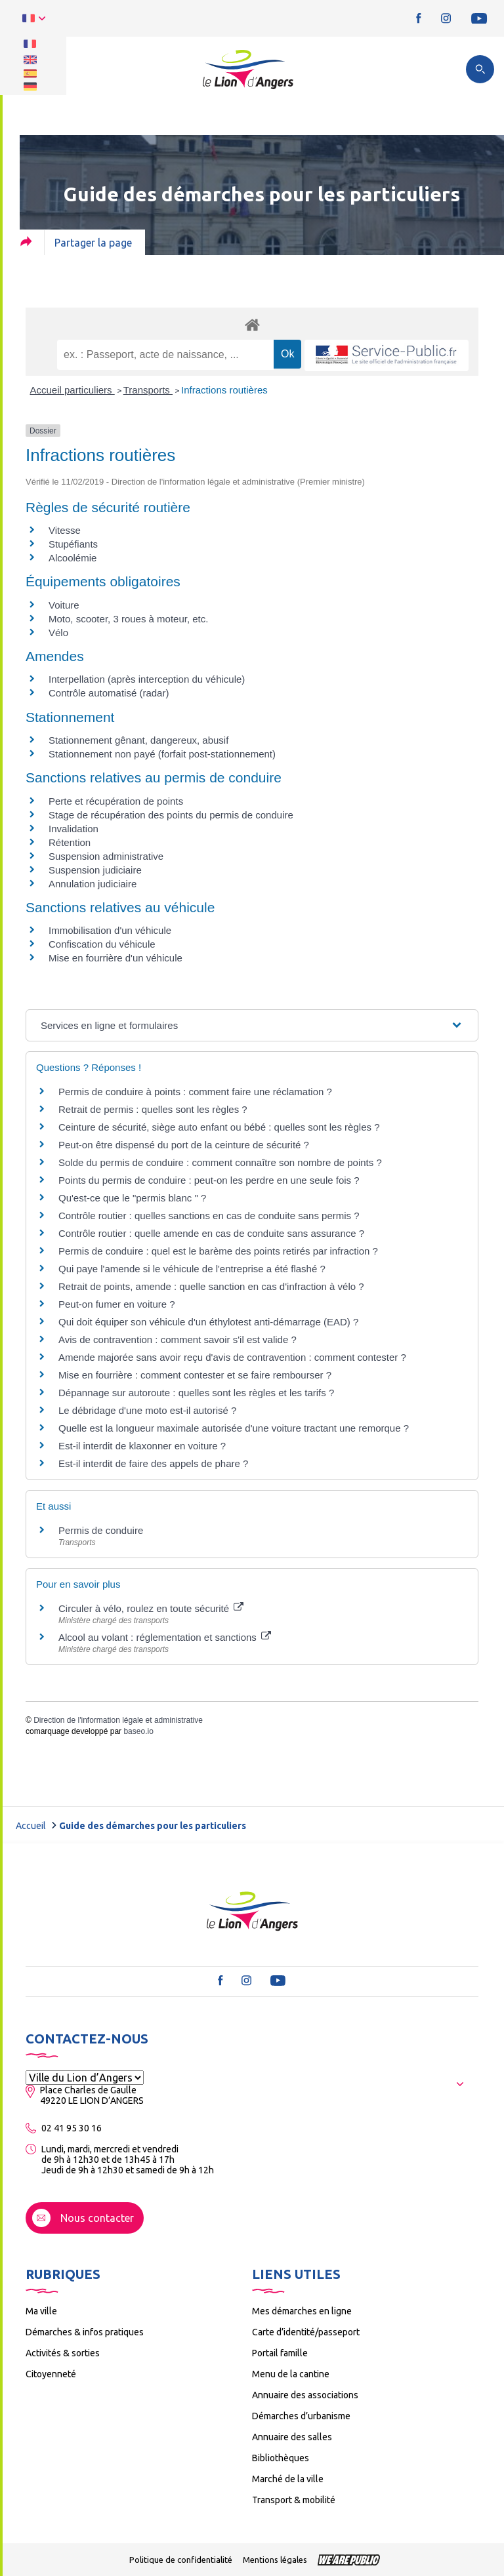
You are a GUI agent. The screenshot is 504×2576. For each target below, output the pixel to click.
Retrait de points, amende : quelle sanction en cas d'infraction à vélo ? (211, 1286)
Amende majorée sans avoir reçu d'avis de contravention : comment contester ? (232, 1357)
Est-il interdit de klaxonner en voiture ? (142, 1445)
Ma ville (41, 2311)
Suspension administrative (106, 856)
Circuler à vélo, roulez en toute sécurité (150, 1608)
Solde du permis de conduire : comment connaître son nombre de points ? (220, 1162)
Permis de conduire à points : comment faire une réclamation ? (195, 1091)
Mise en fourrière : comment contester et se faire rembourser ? (194, 1374)
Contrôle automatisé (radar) (109, 692)
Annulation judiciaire (92, 883)
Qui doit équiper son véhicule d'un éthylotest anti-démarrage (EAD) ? (208, 1321)
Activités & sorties (63, 2353)
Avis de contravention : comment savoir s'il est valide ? (177, 1339)
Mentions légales (275, 2559)
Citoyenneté (51, 2374)
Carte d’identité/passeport (306, 2332)
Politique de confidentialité (180, 2559)
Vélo (58, 632)
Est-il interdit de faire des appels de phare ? (153, 1463)
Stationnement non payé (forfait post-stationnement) (162, 753)
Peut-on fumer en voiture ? (116, 1304)
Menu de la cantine (290, 2374)
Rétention (70, 842)
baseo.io (138, 1731)
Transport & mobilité (293, 2500)
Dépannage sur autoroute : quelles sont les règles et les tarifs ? (196, 1392)
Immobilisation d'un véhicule (110, 930)
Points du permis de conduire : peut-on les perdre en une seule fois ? (209, 1180)
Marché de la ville (288, 2479)
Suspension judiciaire (95, 869)
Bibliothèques (280, 2458)
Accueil (31, 1826)
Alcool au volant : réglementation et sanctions (164, 1637)
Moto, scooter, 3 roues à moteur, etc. (128, 618)
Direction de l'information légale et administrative (118, 1720)
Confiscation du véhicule (102, 944)
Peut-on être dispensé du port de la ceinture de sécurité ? (183, 1144)
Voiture (64, 605)
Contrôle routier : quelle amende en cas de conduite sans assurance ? (211, 1233)
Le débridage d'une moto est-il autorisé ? (147, 1410)
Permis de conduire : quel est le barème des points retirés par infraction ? (218, 1251)
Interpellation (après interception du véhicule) (147, 679)
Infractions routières (224, 389)
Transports (148, 389)
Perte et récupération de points (116, 801)
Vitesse (65, 530)
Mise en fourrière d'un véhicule (115, 957)
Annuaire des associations (305, 2395)
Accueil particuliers (72, 389)
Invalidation (73, 828)
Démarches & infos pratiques (85, 2332)
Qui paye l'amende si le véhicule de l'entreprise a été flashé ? (192, 1268)
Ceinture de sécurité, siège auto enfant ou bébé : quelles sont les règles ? (219, 1127)
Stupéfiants (73, 544)
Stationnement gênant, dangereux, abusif (138, 740)
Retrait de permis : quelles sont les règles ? (152, 1109)
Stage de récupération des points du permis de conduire (171, 814)
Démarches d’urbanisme (301, 2416)
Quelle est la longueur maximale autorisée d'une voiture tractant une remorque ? (233, 1428)
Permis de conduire (100, 1530)
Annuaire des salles (292, 2437)
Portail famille (280, 2353)
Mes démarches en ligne (302, 2311)
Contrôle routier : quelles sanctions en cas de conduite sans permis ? (209, 1215)
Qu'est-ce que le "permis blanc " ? (132, 1197)
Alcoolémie (72, 557)
